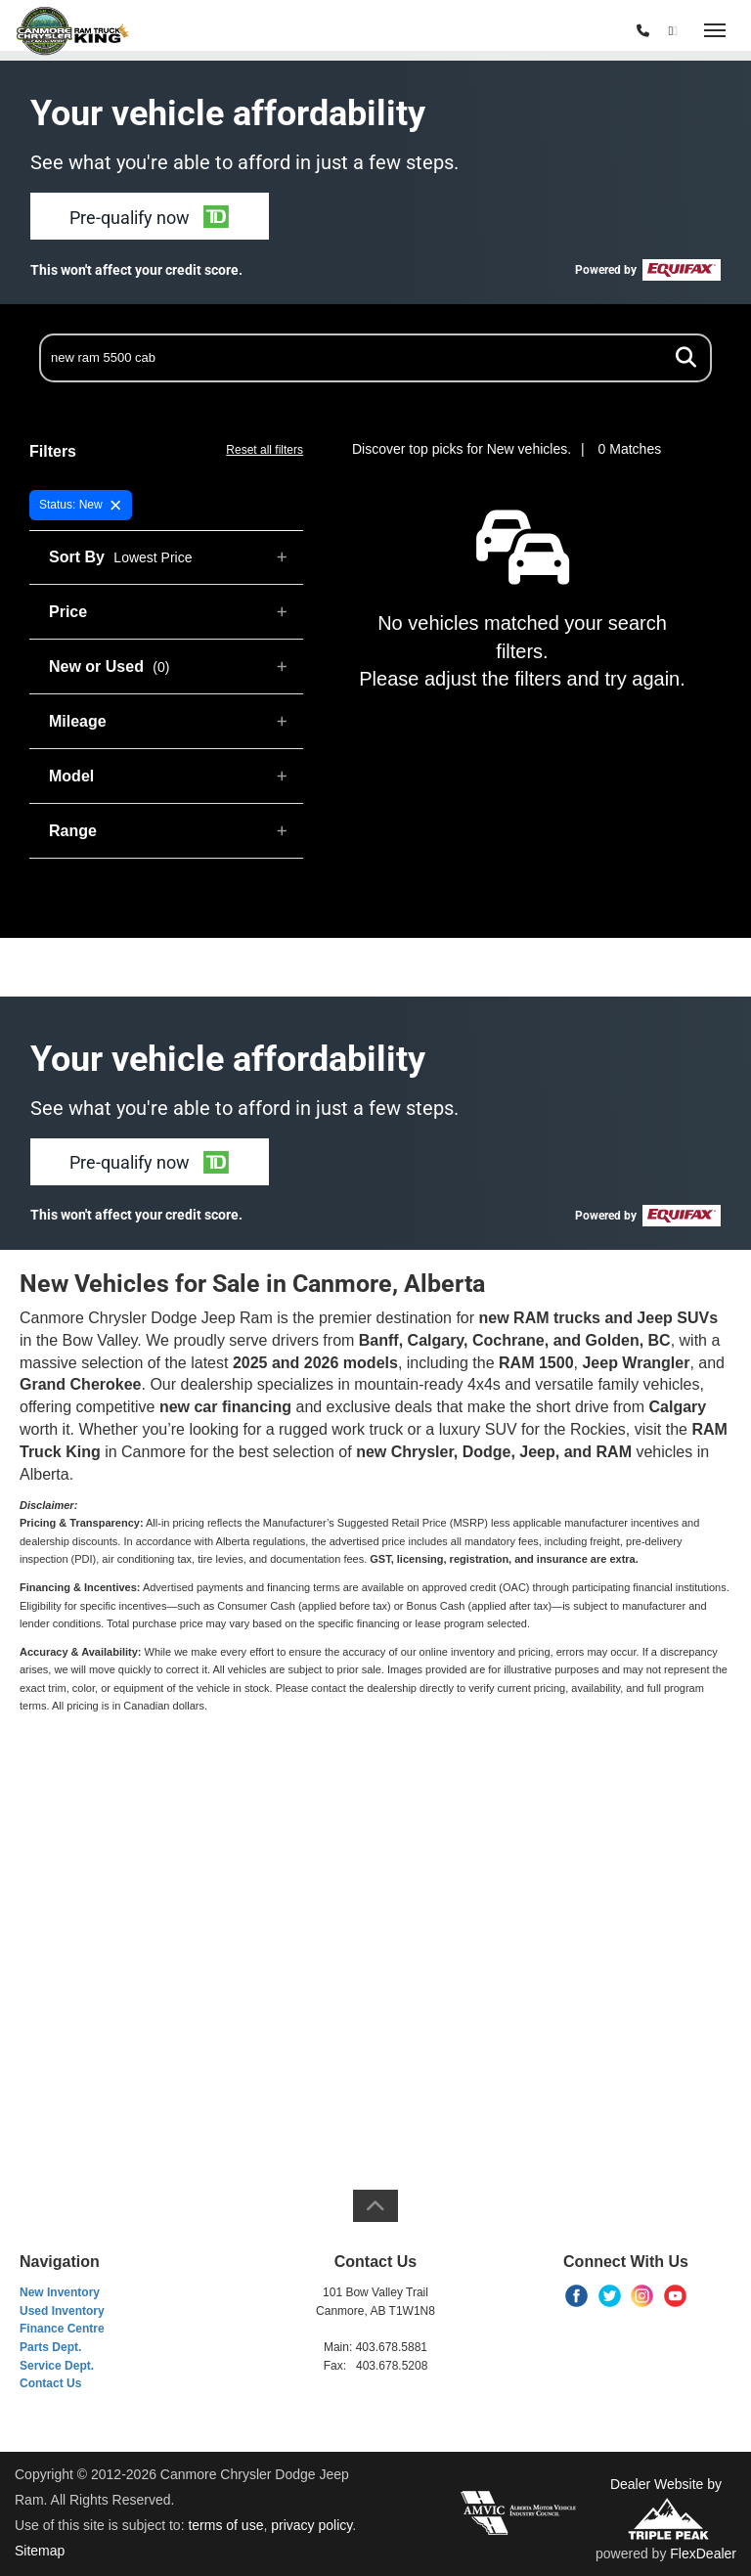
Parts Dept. (50, 2347)
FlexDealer (703, 2553)
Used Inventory (62, 2311)
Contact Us (50, 2383)
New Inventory (60, 2292)
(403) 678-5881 (581, 31)
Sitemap (40, 2550)
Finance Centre (62, 2328)
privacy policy (311, 2525)
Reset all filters (264, 450)
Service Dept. (57, 2366)
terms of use (225, 2525)
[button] (149, 216)
